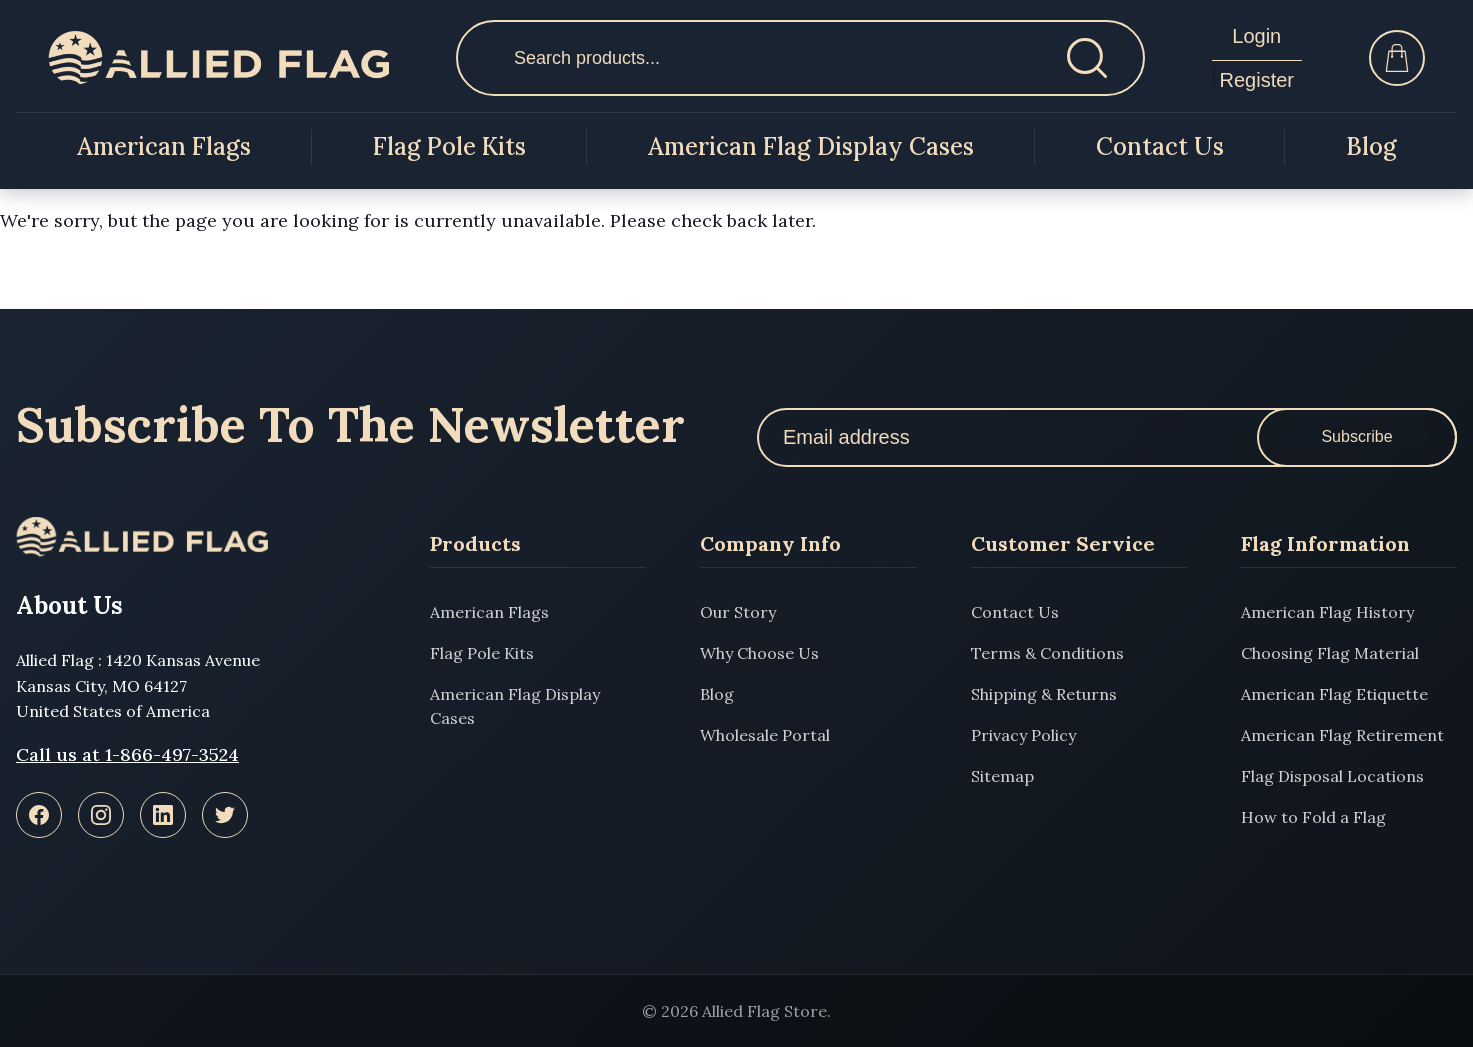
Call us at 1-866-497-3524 (127, 754)
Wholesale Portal (765, 735)
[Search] (1087, 58)
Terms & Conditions (1047, 653)
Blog (1371, 146)
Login (1256, 36)
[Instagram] (101, 815)
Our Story (738, 612)
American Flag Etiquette (1334, 694)
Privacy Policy (1023, 735)
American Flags (164, 146)
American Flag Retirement (1342, 735)
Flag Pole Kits (449, 146)
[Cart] (1397, 58)
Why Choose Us (759, 653)
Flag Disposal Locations (1332, 776)
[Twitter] (225, 815)
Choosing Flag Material (1330, 653)
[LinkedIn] (163, 815)
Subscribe (1356, 436)
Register (1257, 80)
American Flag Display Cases (811, 146)
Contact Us (1160, 146)
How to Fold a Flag (1313, 817)
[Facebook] (39, 815)
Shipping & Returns (1044, 694)
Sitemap (1002, 776)
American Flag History (1327, 612)
